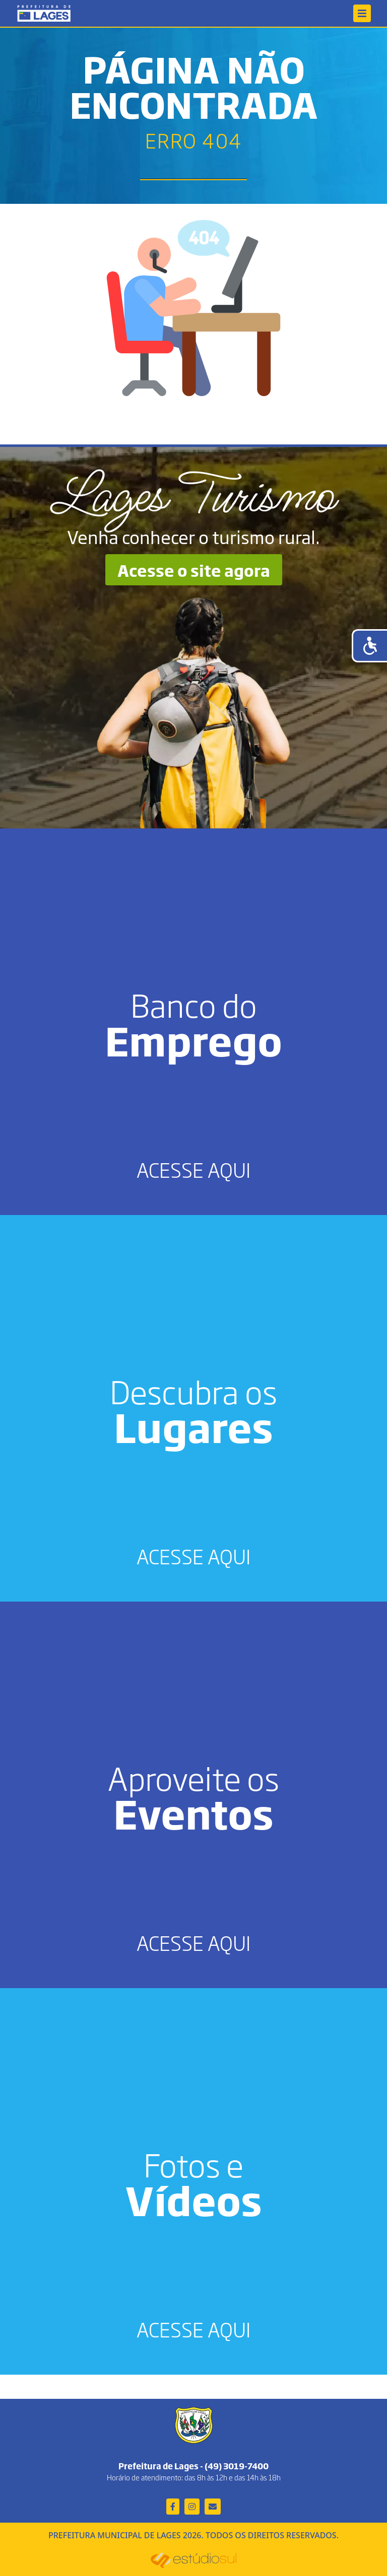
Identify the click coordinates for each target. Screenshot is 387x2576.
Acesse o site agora (193, 569)
